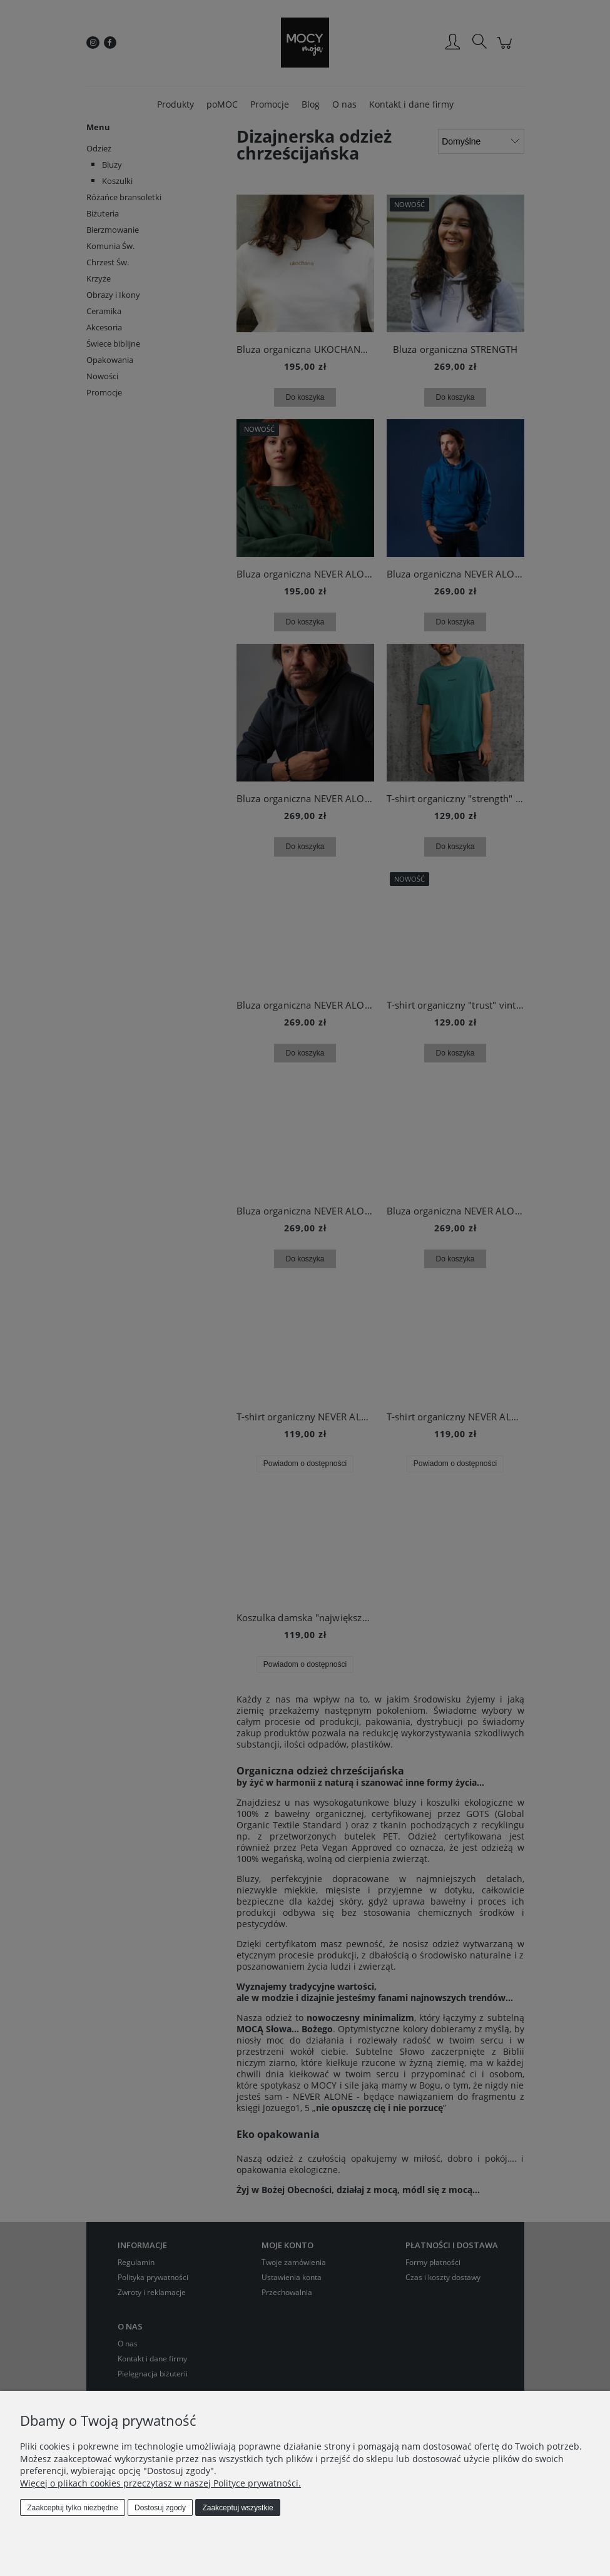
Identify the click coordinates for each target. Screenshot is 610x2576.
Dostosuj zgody (160, 2507)
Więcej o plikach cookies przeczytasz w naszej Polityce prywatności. (160, 2483)
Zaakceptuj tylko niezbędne (72, 2507)
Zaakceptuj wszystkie (237, 2507)
